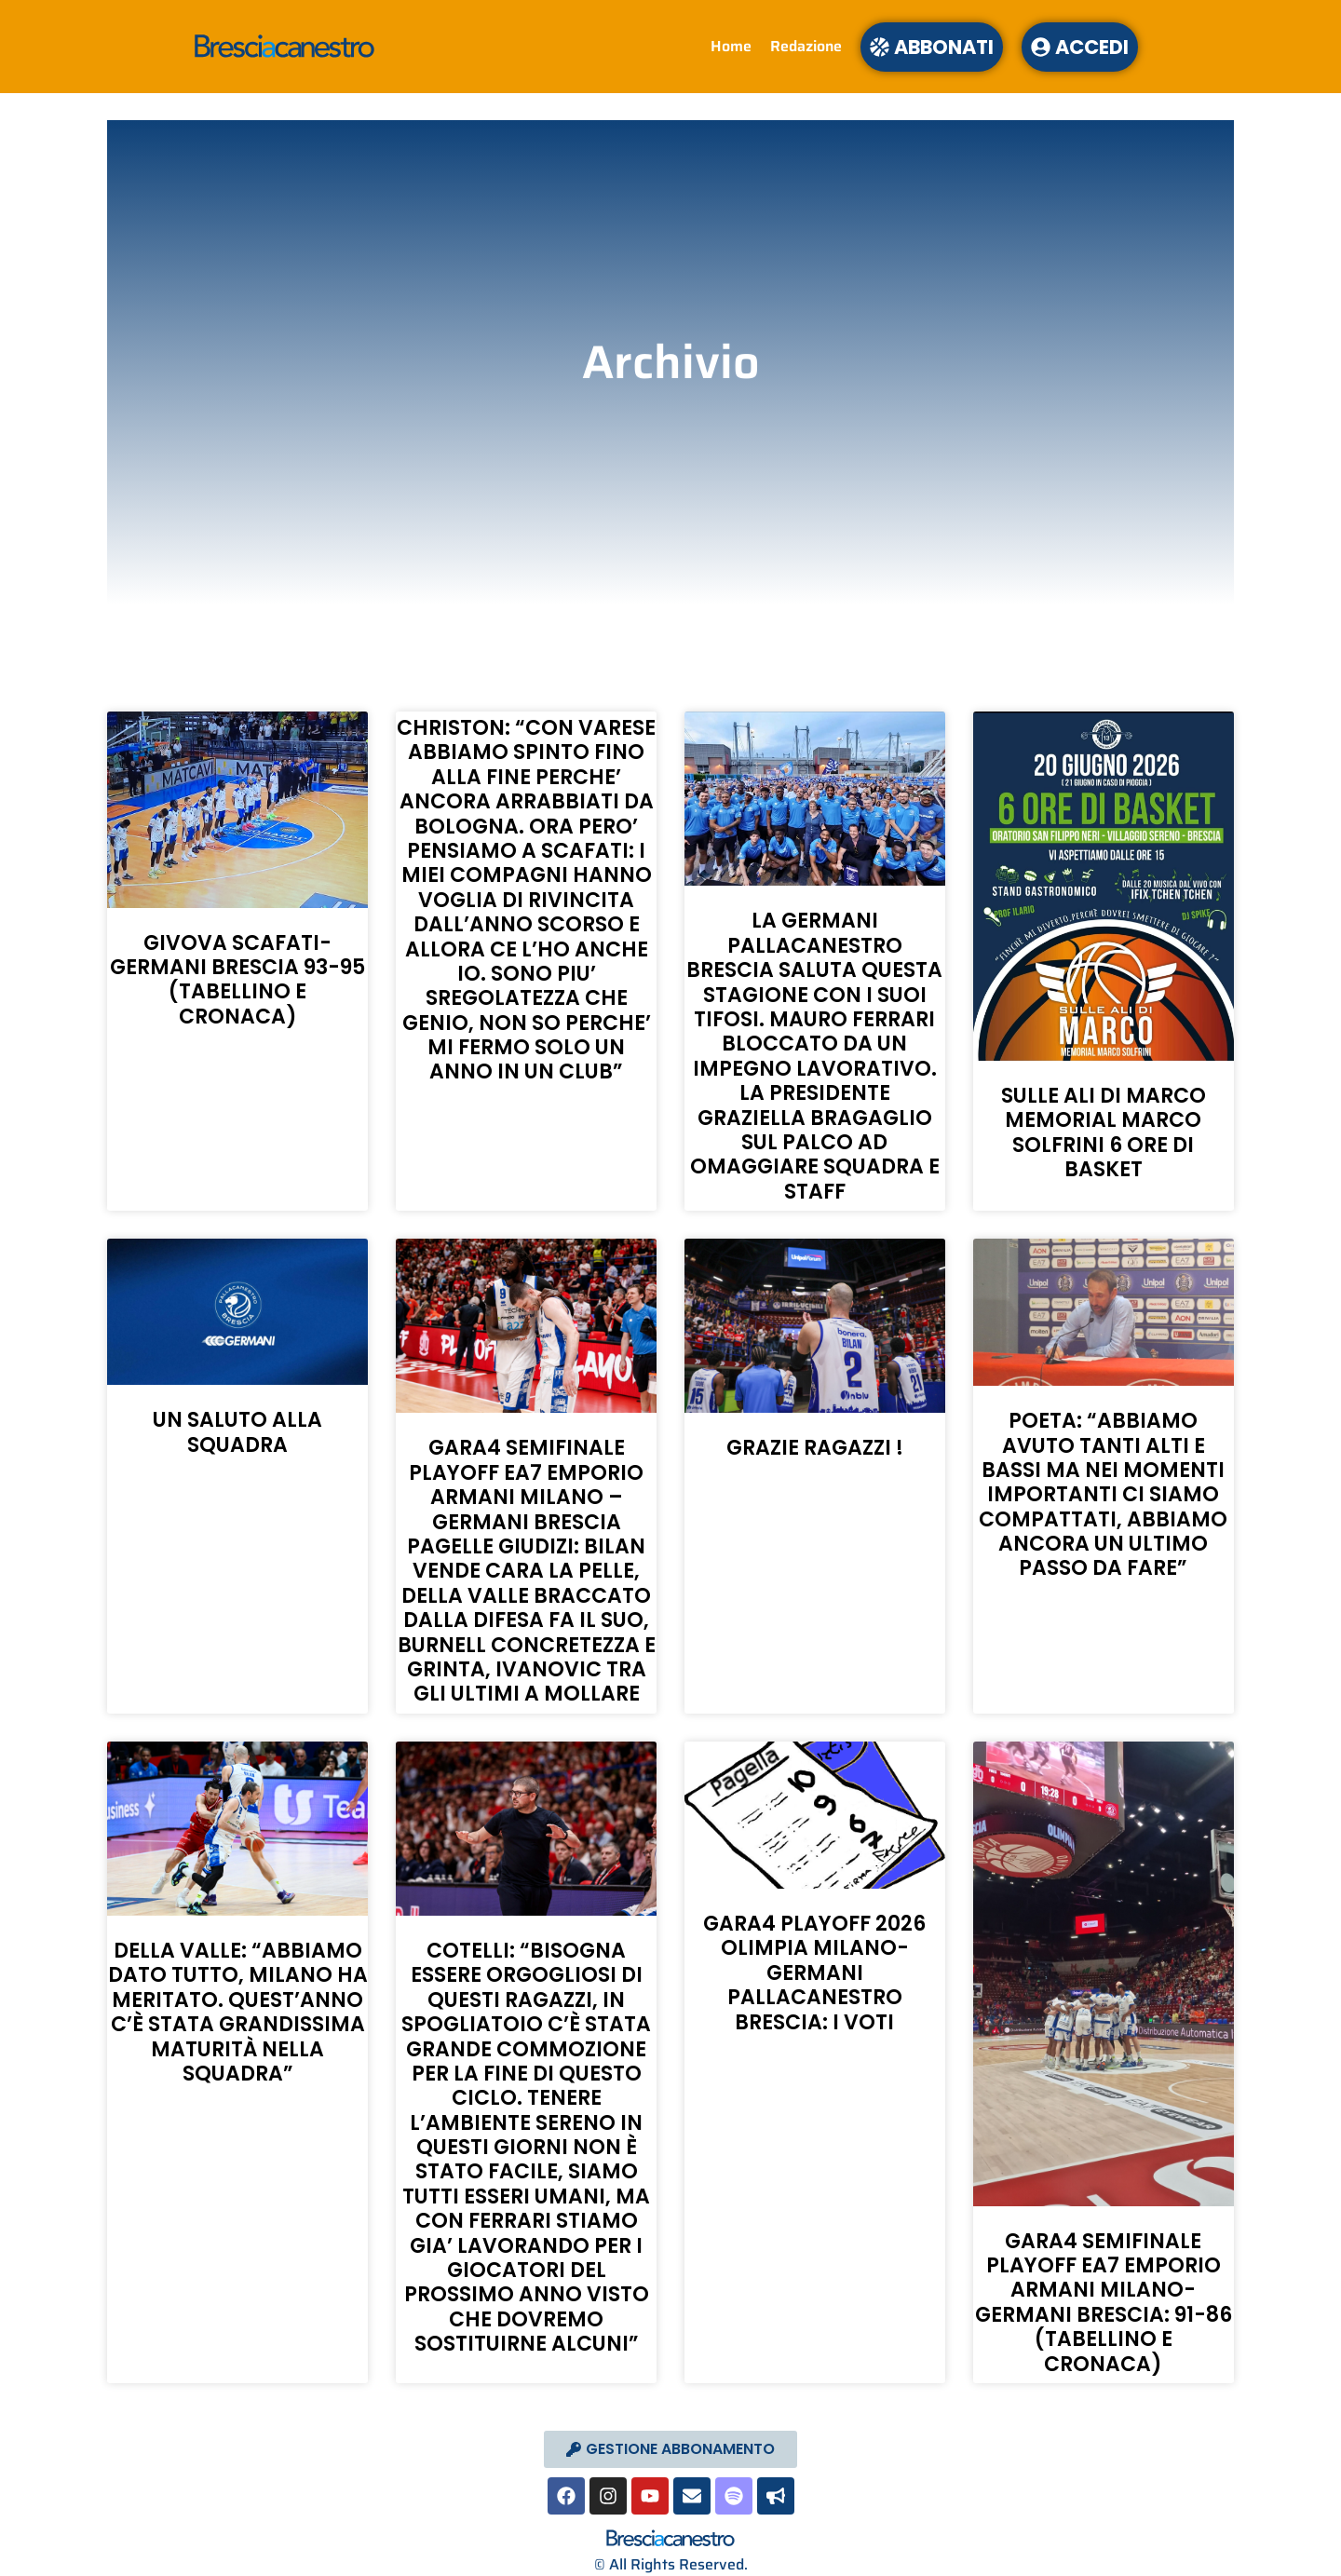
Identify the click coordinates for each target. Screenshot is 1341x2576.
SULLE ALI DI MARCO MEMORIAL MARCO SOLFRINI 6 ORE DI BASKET (1103, 1132)
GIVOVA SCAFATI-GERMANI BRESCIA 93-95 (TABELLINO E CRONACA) (237, 980)
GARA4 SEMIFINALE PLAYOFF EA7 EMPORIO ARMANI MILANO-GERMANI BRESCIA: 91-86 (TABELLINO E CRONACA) (1103, 2303)
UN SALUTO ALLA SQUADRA (237, 1431)
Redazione (806, 46)
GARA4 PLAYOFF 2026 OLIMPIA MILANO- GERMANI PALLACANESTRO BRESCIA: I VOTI (814, 1973)
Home (731, 46)
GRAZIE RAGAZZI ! (814, 1447)
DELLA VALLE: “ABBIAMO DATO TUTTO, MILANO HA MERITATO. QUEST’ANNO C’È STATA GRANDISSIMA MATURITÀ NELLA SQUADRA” (238, 2012)
